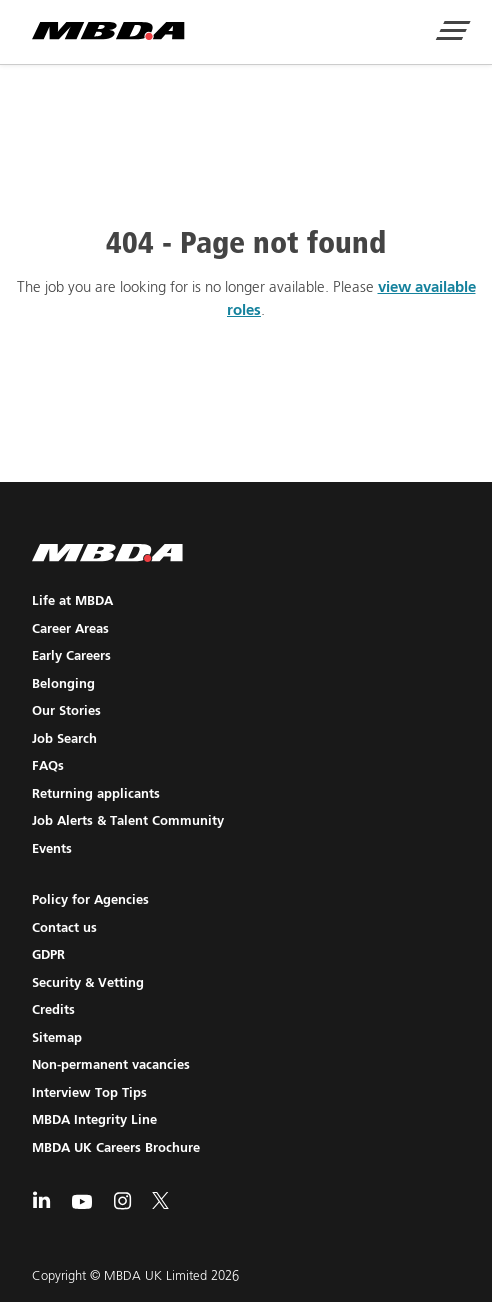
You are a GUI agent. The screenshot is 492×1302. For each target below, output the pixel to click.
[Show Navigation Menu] (452, 33)
